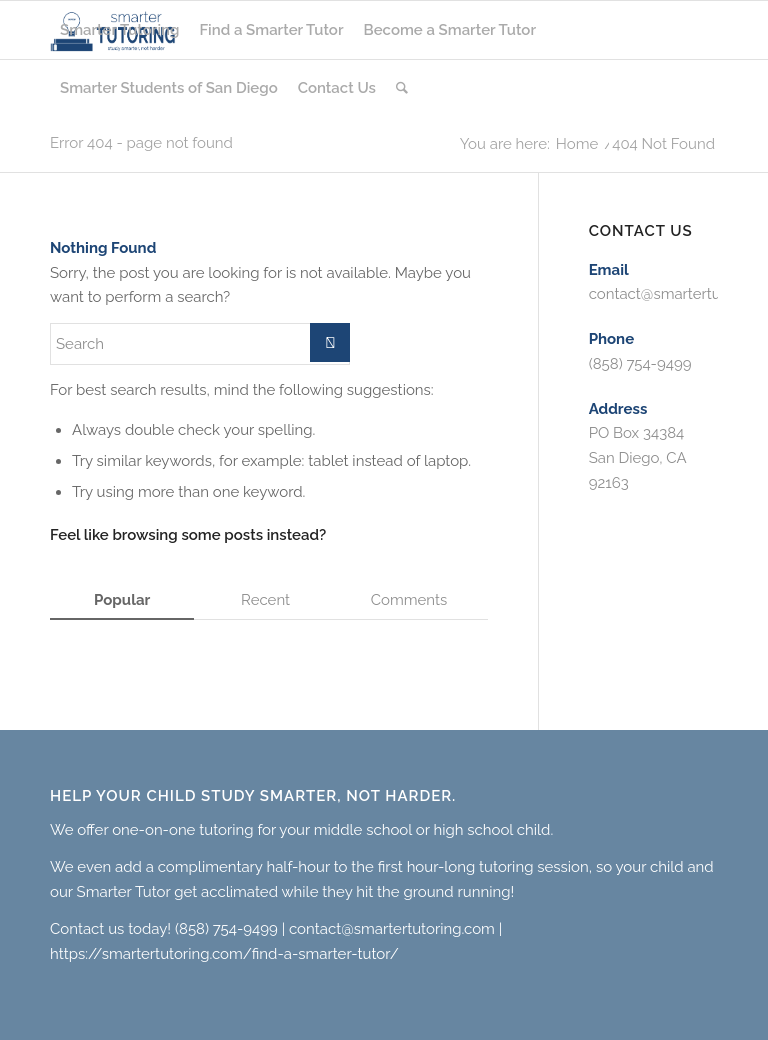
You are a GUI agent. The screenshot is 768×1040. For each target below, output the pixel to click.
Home (577, 144)
